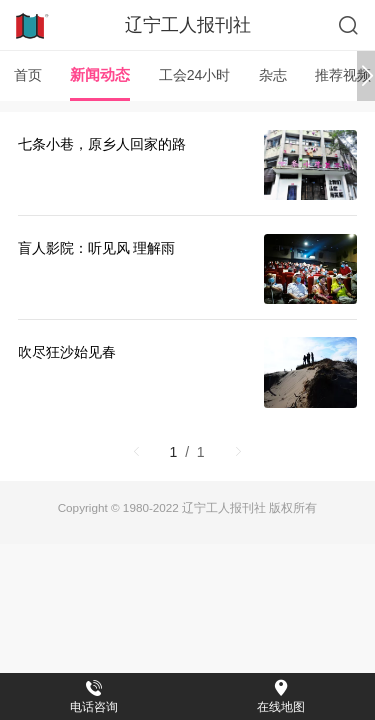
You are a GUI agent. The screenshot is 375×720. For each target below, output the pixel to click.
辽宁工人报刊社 (188, 25)
